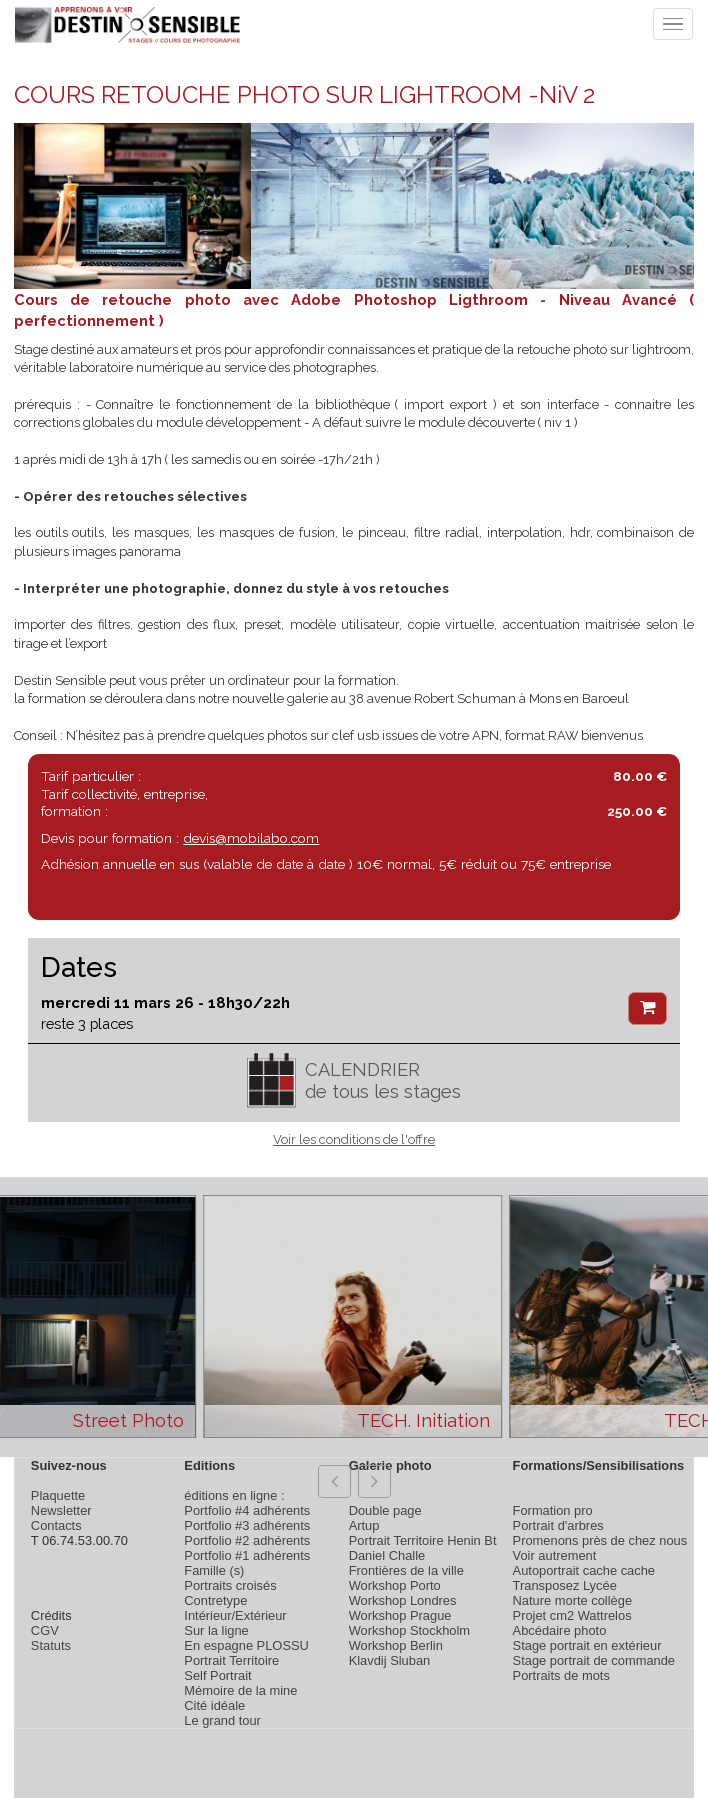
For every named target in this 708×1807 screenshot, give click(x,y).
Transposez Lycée (565, 1585)
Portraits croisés (230, 1585)
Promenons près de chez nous (600, 1540)
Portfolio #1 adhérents (247, 1555)
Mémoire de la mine (240, 1690)
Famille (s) (214, 1570)
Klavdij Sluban (390, 1660)
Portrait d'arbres (558, 1525)
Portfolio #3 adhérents (247, 1525)
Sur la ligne (216, 1630)
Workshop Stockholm (409, 1630)
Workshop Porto (395, 1585)
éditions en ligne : (234, 1495)
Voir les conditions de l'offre (354, 1139)
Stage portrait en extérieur (587, 1645)
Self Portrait (217, 1675)
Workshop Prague (400, 1615)
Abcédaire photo (560, 1630)
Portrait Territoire (231, 1660)
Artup (364, 1525)
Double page (385, 1510)
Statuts (51, 1645)
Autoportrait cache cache (584, 1570)
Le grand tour (222, 1720)
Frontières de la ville (406, 1570)
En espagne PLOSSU (246, 1645)
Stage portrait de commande (594, 1660)
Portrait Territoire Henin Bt (423, 1540)
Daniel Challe (387, 1555)
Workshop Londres (403, 1600)
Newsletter (61, 1510)
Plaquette (58, 1495)
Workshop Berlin (396, 1645)
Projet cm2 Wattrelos (572, 1615)
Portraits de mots (561, 1675)
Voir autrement (555, 1555)
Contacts (56, 1525)
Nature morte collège (573, 1600)
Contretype (215, 1600)
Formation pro (553, 1510)
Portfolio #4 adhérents (247, 1510)
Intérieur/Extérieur (235, 1615)
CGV (45, 1630)
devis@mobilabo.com (251, 838)
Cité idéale (214, 1705)
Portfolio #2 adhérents (247, 1540)
